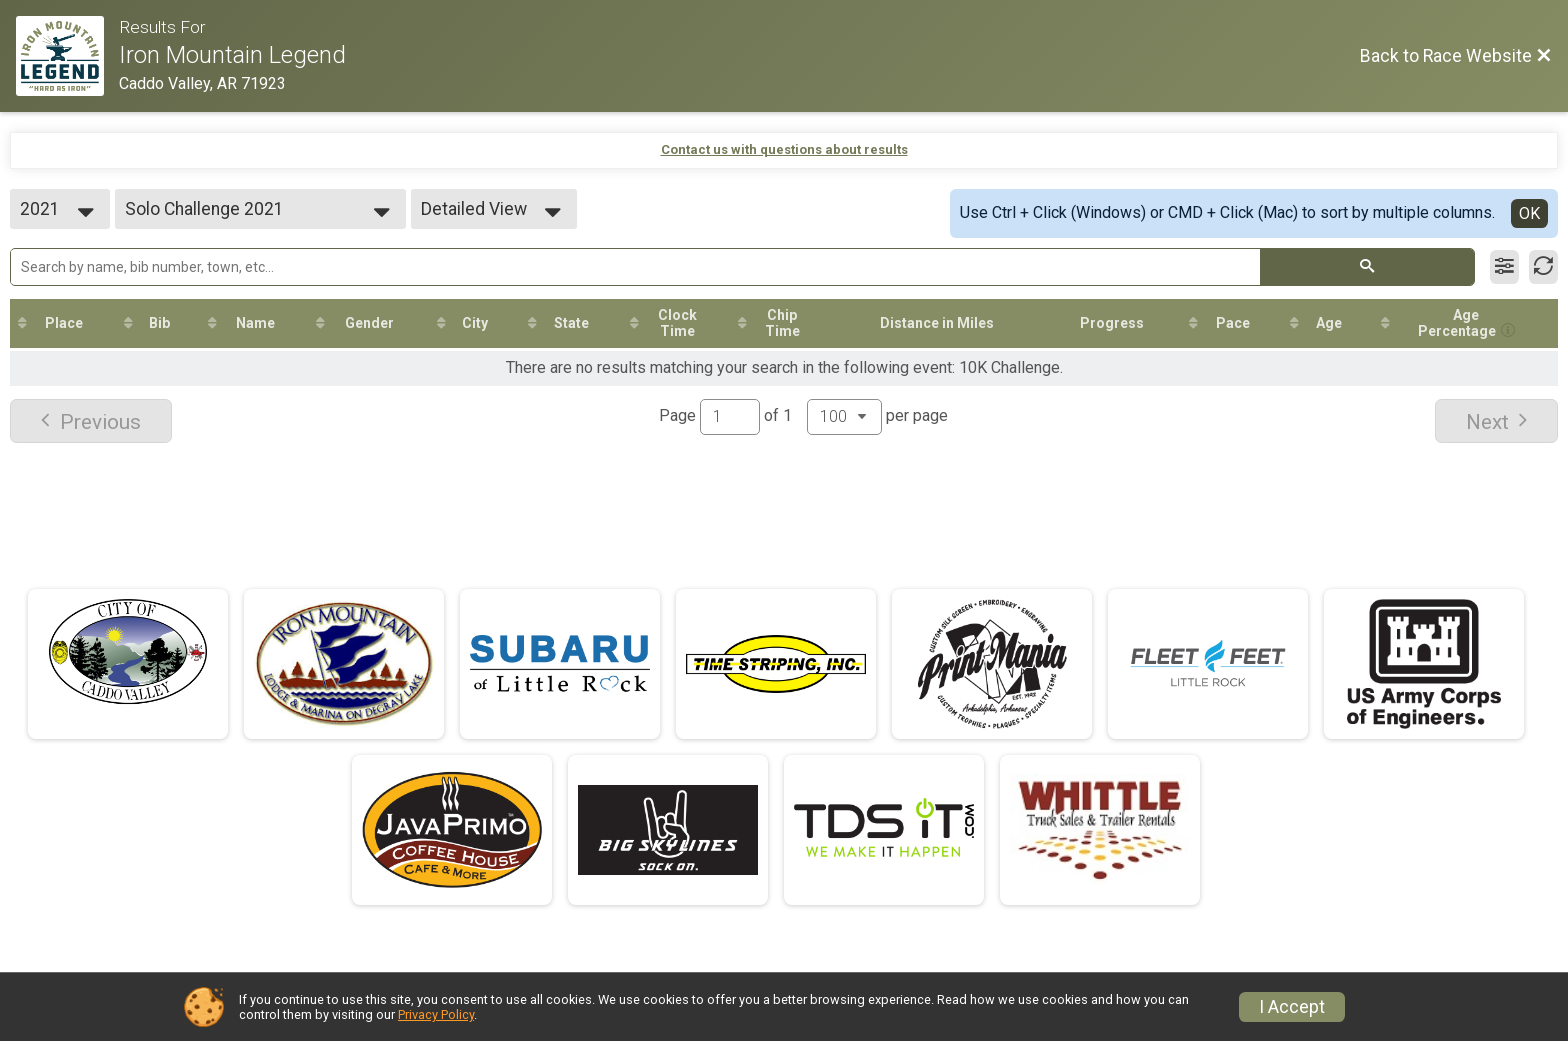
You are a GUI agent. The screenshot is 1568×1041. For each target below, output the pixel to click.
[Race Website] (67, 56)
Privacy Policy (436, 1014)
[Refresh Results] (1543, 267)
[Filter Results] (1504, 267)
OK (1529, 213)
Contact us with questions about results (784, 149)
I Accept (1292, 1007)
